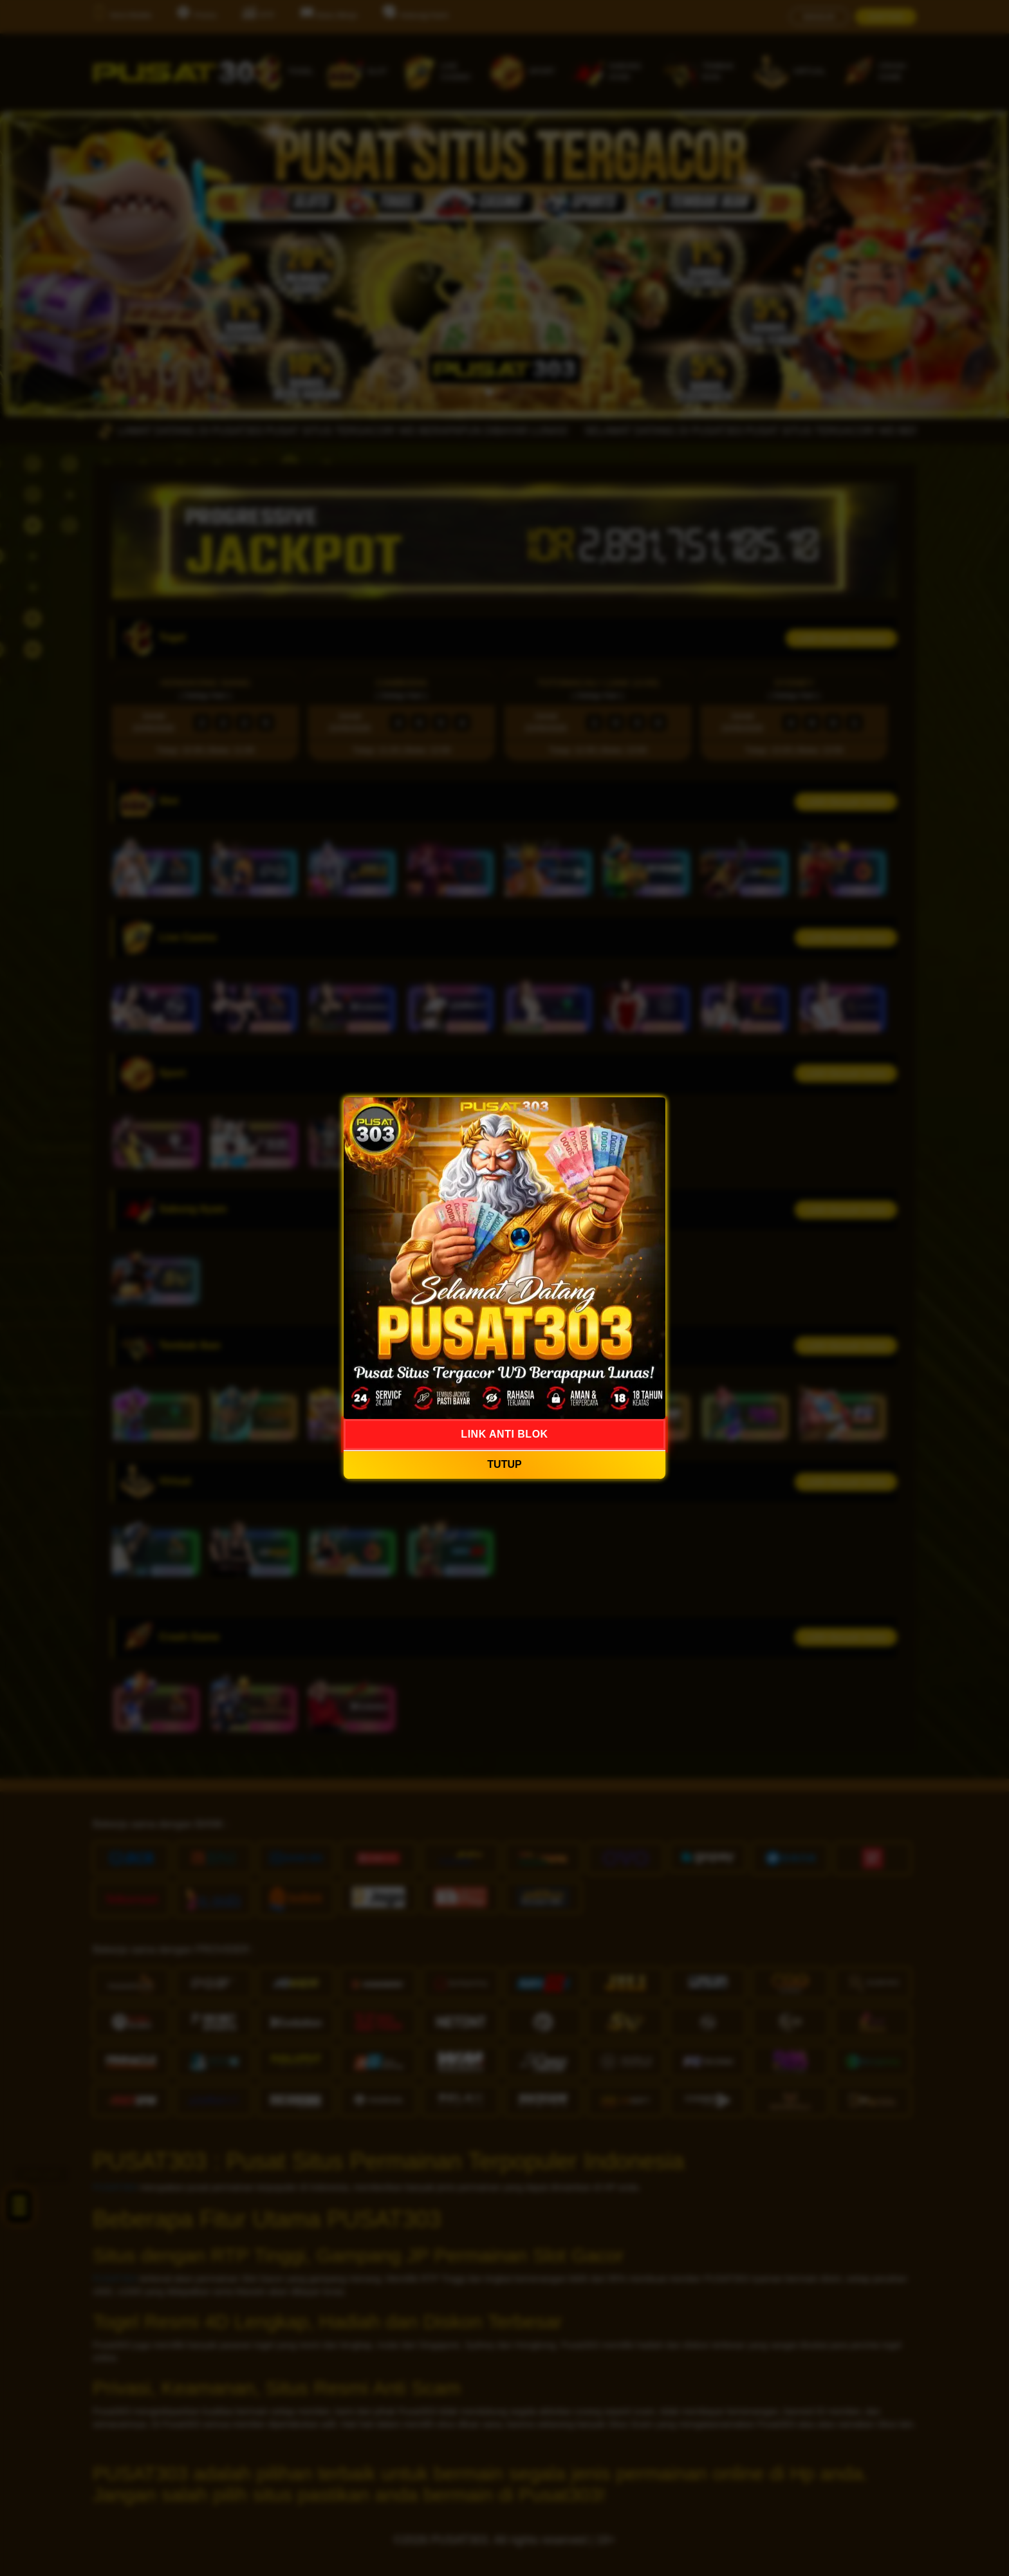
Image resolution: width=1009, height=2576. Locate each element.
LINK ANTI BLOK (504, 1434)
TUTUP (504, 1464)
